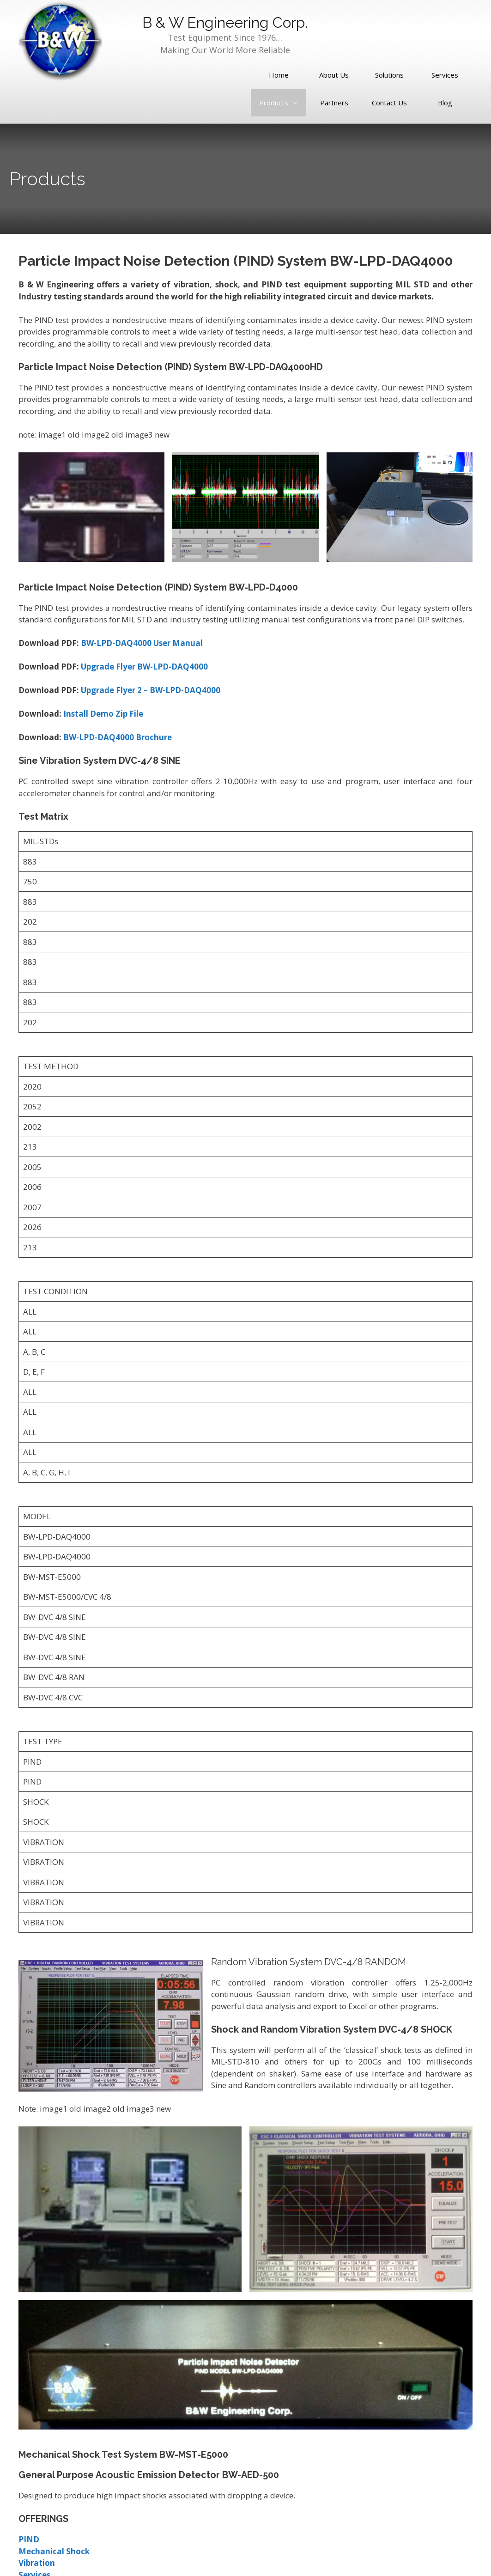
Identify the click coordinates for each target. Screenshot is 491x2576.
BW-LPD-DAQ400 (114, 643)
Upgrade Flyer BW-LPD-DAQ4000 (144, 666)
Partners (334, 102)
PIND (28, 2539)
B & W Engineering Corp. (225, 22)
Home (279, 74)
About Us (334, 74)
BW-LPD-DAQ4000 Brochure (117, 737)
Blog (445, 102)
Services (444, 74)
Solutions (389, 74)
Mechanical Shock (54, 2551)
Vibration (36, 2563)
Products (278, 102)
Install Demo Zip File (103, 713)
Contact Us (389, 102)
